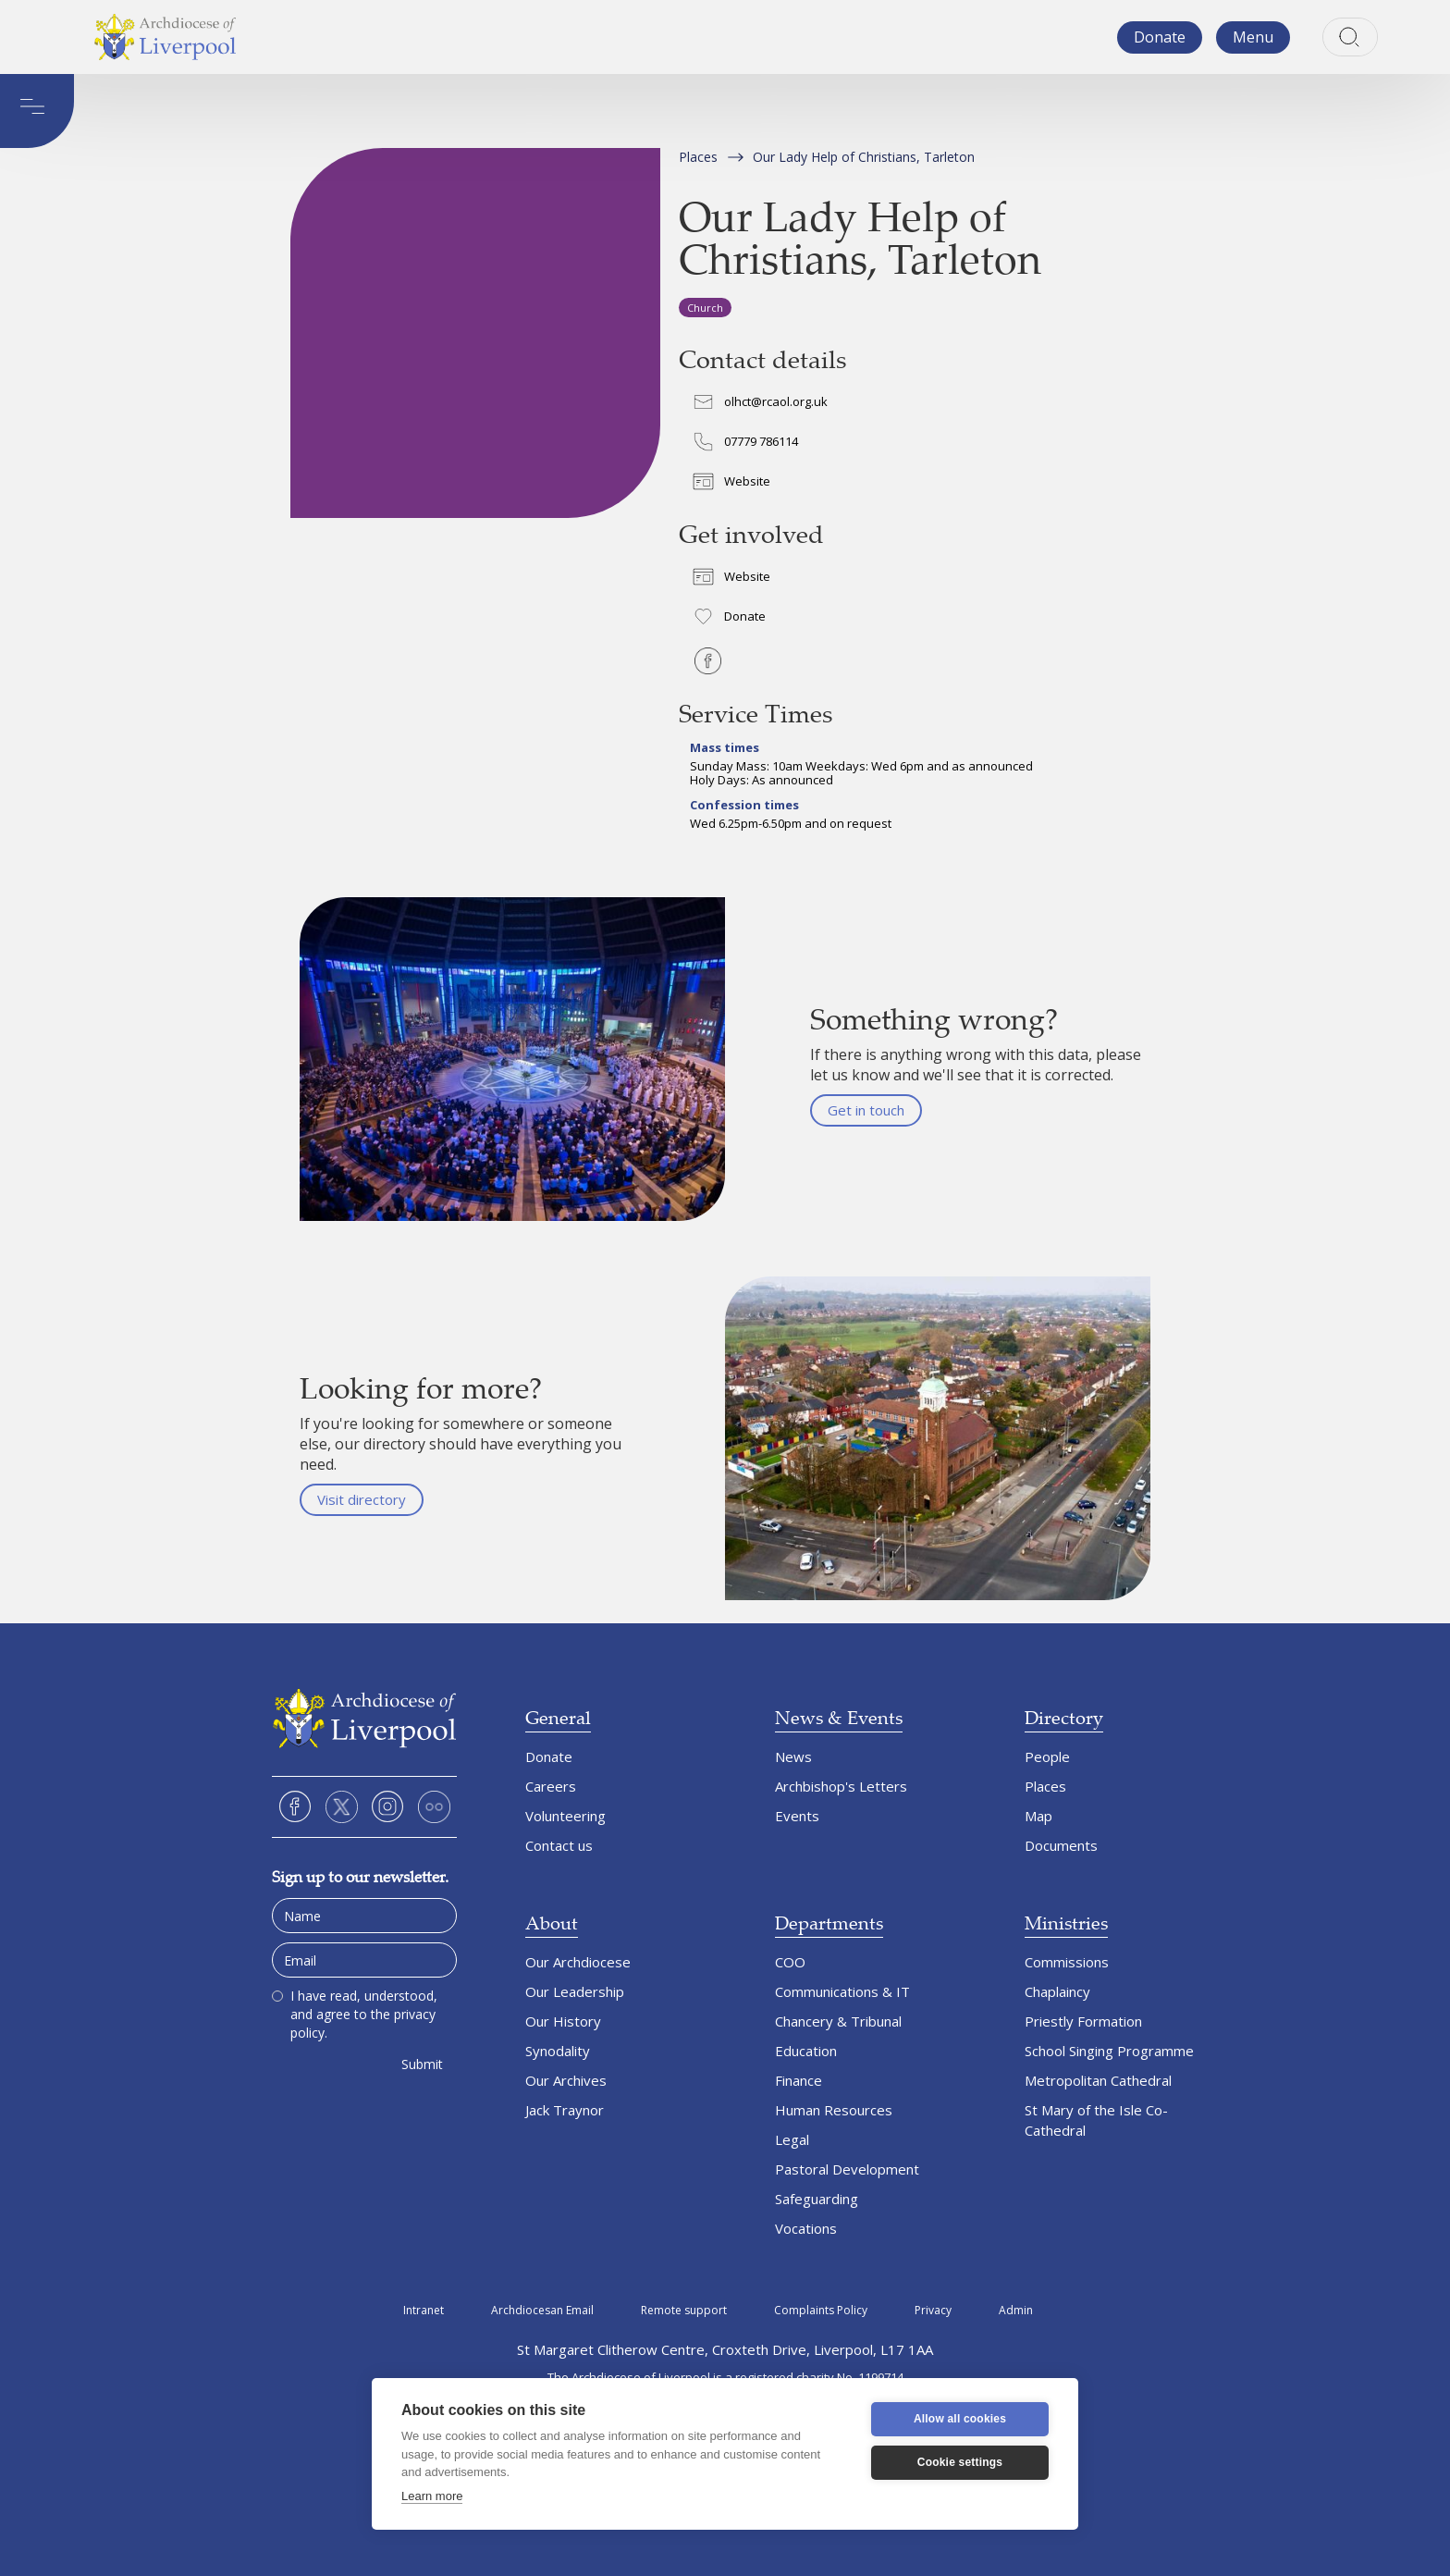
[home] (164, 37)
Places (698, 157)
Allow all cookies (960, 2418)
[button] (1253, 37)
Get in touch (866, 1110)
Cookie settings (959, 2462)
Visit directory (361, 1499)
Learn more (431, 2496)
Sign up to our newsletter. (360, 1876)
